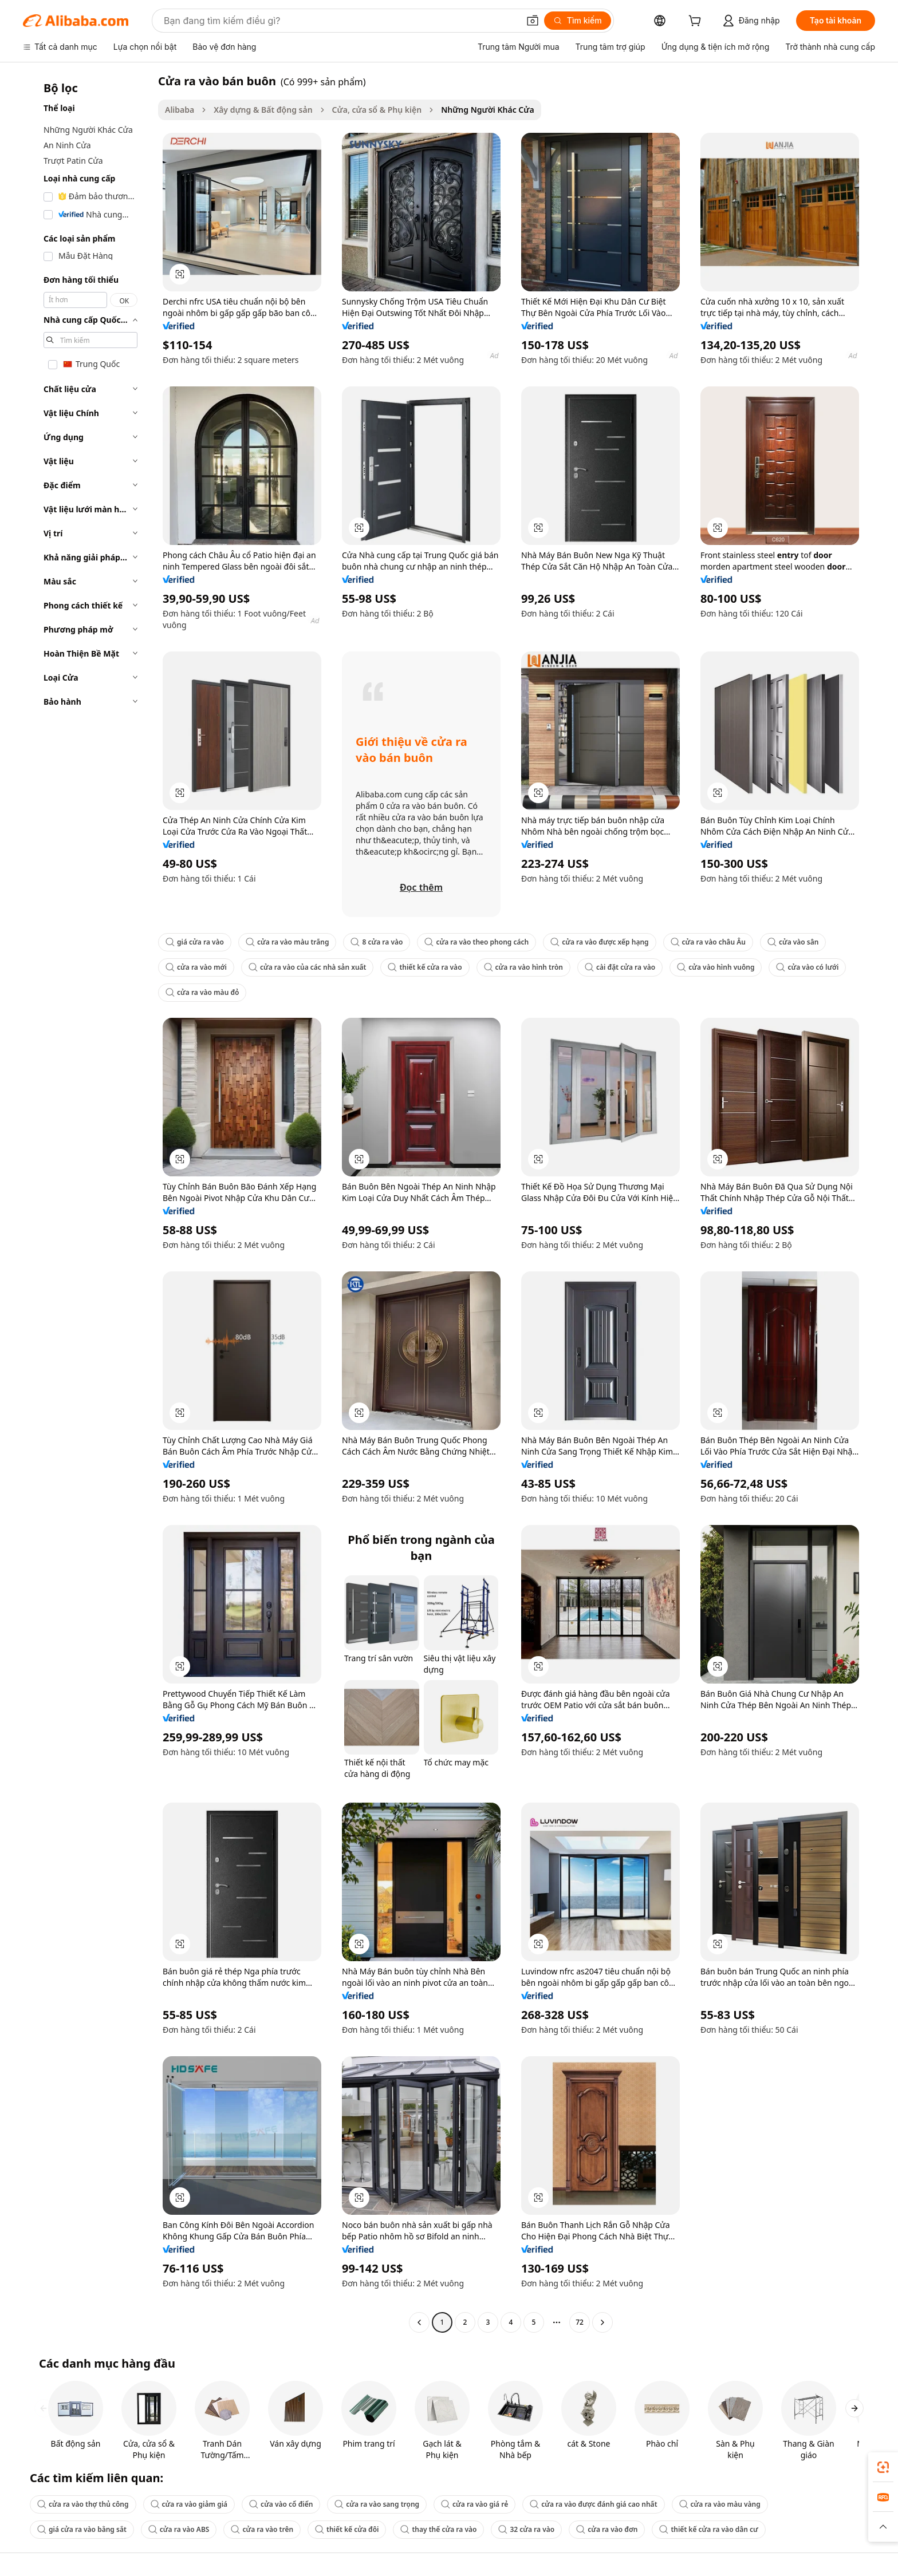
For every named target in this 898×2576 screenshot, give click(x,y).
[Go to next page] (602, 2322)
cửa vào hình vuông (715, 967)
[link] (883, 2467)
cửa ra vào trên (262, 2529)
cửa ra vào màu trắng (287, 942)
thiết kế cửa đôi (347, 2529)
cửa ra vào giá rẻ (474, 2504)
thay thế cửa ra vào (438, 2529)
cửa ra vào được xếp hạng (599, 942)
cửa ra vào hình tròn (523, 967)
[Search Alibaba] (340, 20)
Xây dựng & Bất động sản (263, 109)
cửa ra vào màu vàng (720, 2504)
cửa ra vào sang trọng (376, 2504)
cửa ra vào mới (196, 967)
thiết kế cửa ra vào (425, 967)
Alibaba (179, 109)
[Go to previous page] (419, 2322)
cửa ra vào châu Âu (708, 942)
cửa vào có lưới (807, 967)
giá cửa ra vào (195, 942)
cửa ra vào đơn (606, 2529)
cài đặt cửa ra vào (620, 967)
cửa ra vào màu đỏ (202, 992)
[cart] (697, 22)
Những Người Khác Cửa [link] (487, 109)
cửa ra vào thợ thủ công (83, 2504)
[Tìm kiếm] (577, 20)
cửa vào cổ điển (281, 2504)
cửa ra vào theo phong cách (476, 942)
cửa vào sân (793, 942)
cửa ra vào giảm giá (189, 2504)
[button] (532, 20)
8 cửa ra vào (376, 942)
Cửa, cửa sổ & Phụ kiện (377, 109)
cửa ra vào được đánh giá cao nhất (593, 2504)
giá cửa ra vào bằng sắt (82, 2529)
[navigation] (87, 1203)
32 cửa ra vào (526, 2529)
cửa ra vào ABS (179, 2529)
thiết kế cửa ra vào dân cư (708, 2529)
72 (580, 2322)
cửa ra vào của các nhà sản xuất (308, 967)
